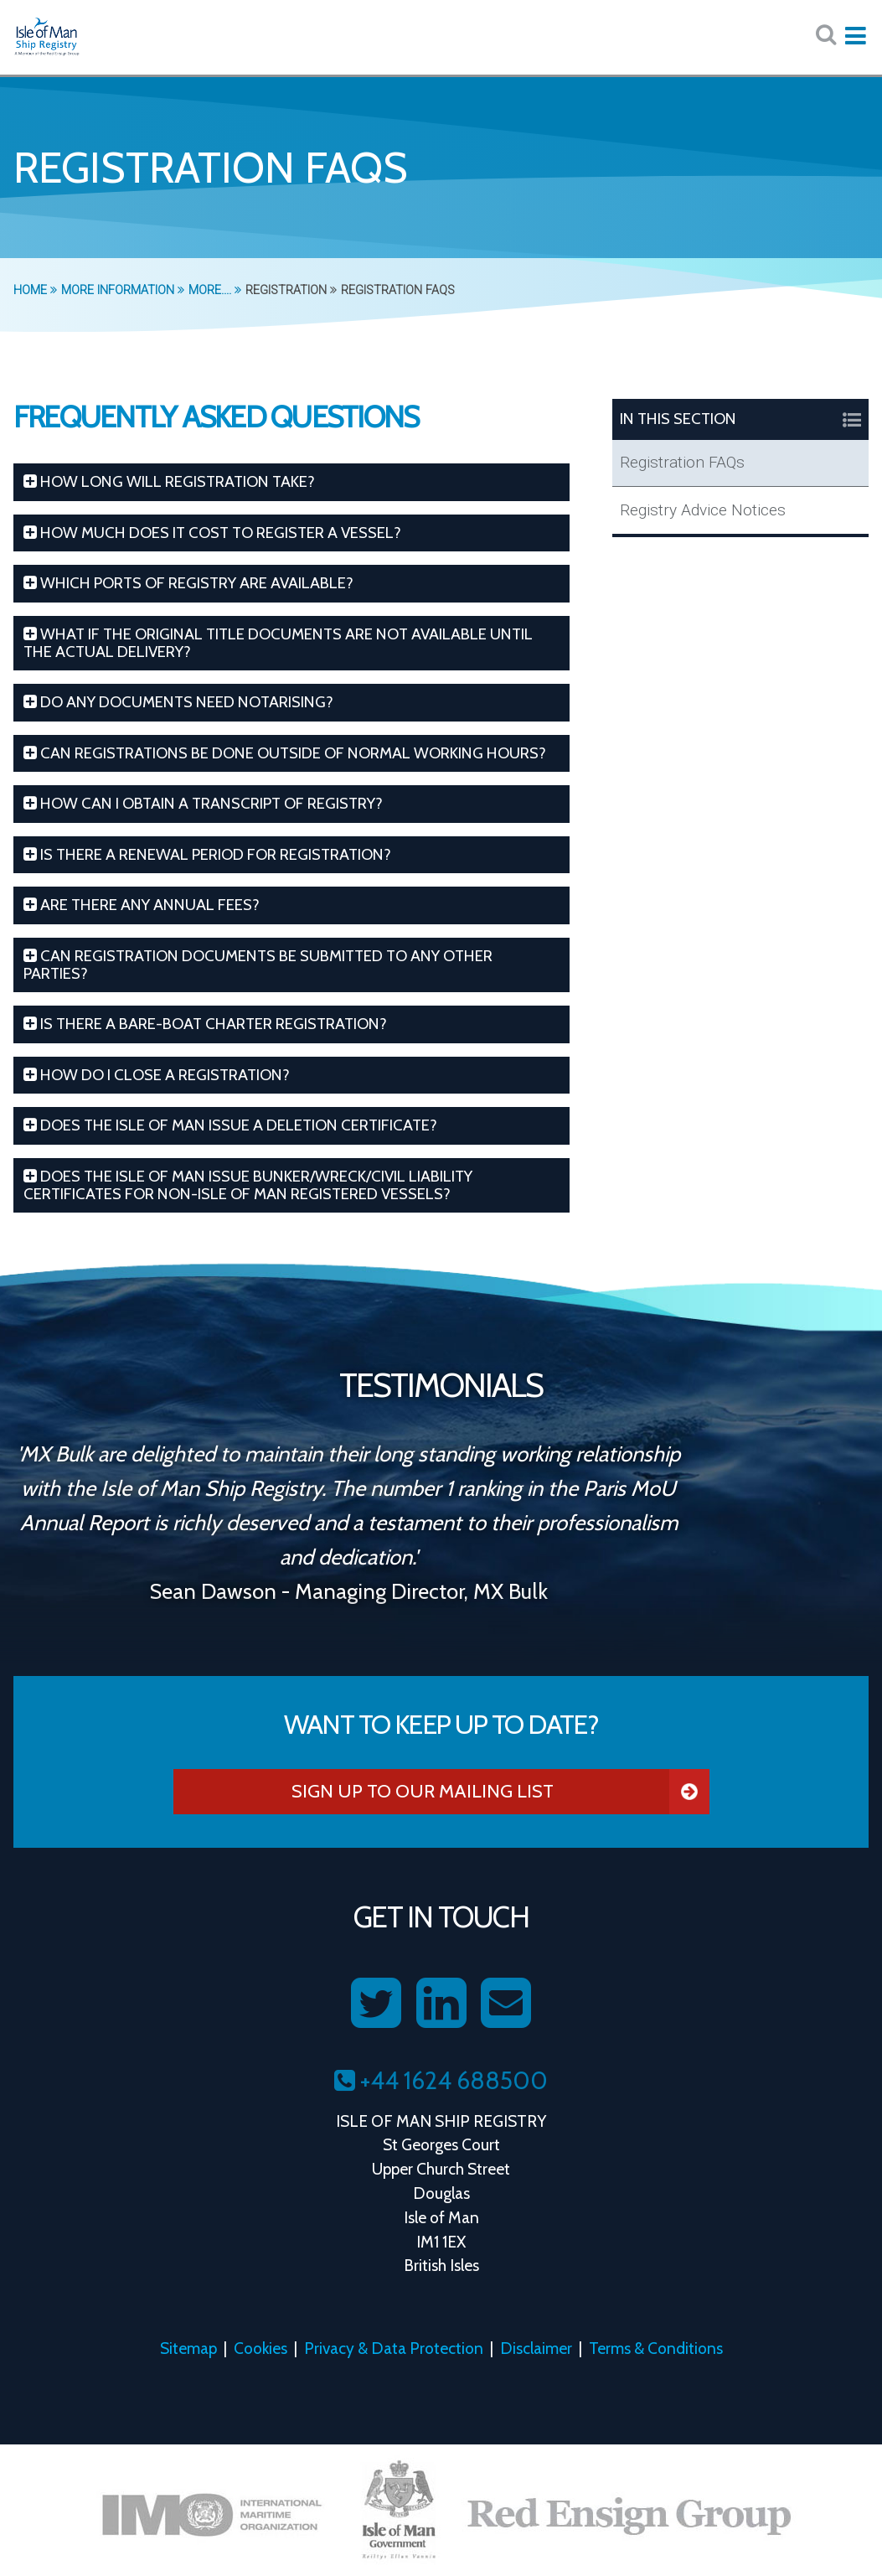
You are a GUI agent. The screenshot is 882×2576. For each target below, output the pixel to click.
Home (35, 290)
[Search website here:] (825, 34)
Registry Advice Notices (703, 510)
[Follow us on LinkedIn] (441, 2004)
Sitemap (188, 2348)
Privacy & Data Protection (393, 2348)
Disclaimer (536, 2348)
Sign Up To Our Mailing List (500, 1791)
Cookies (260, 2348)
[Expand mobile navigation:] (855, 36)
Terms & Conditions (656, 2348)
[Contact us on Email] (506, 2004)
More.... (214, 290)
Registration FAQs (682, 462)
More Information (122, 290)
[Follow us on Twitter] (376, 2004)
